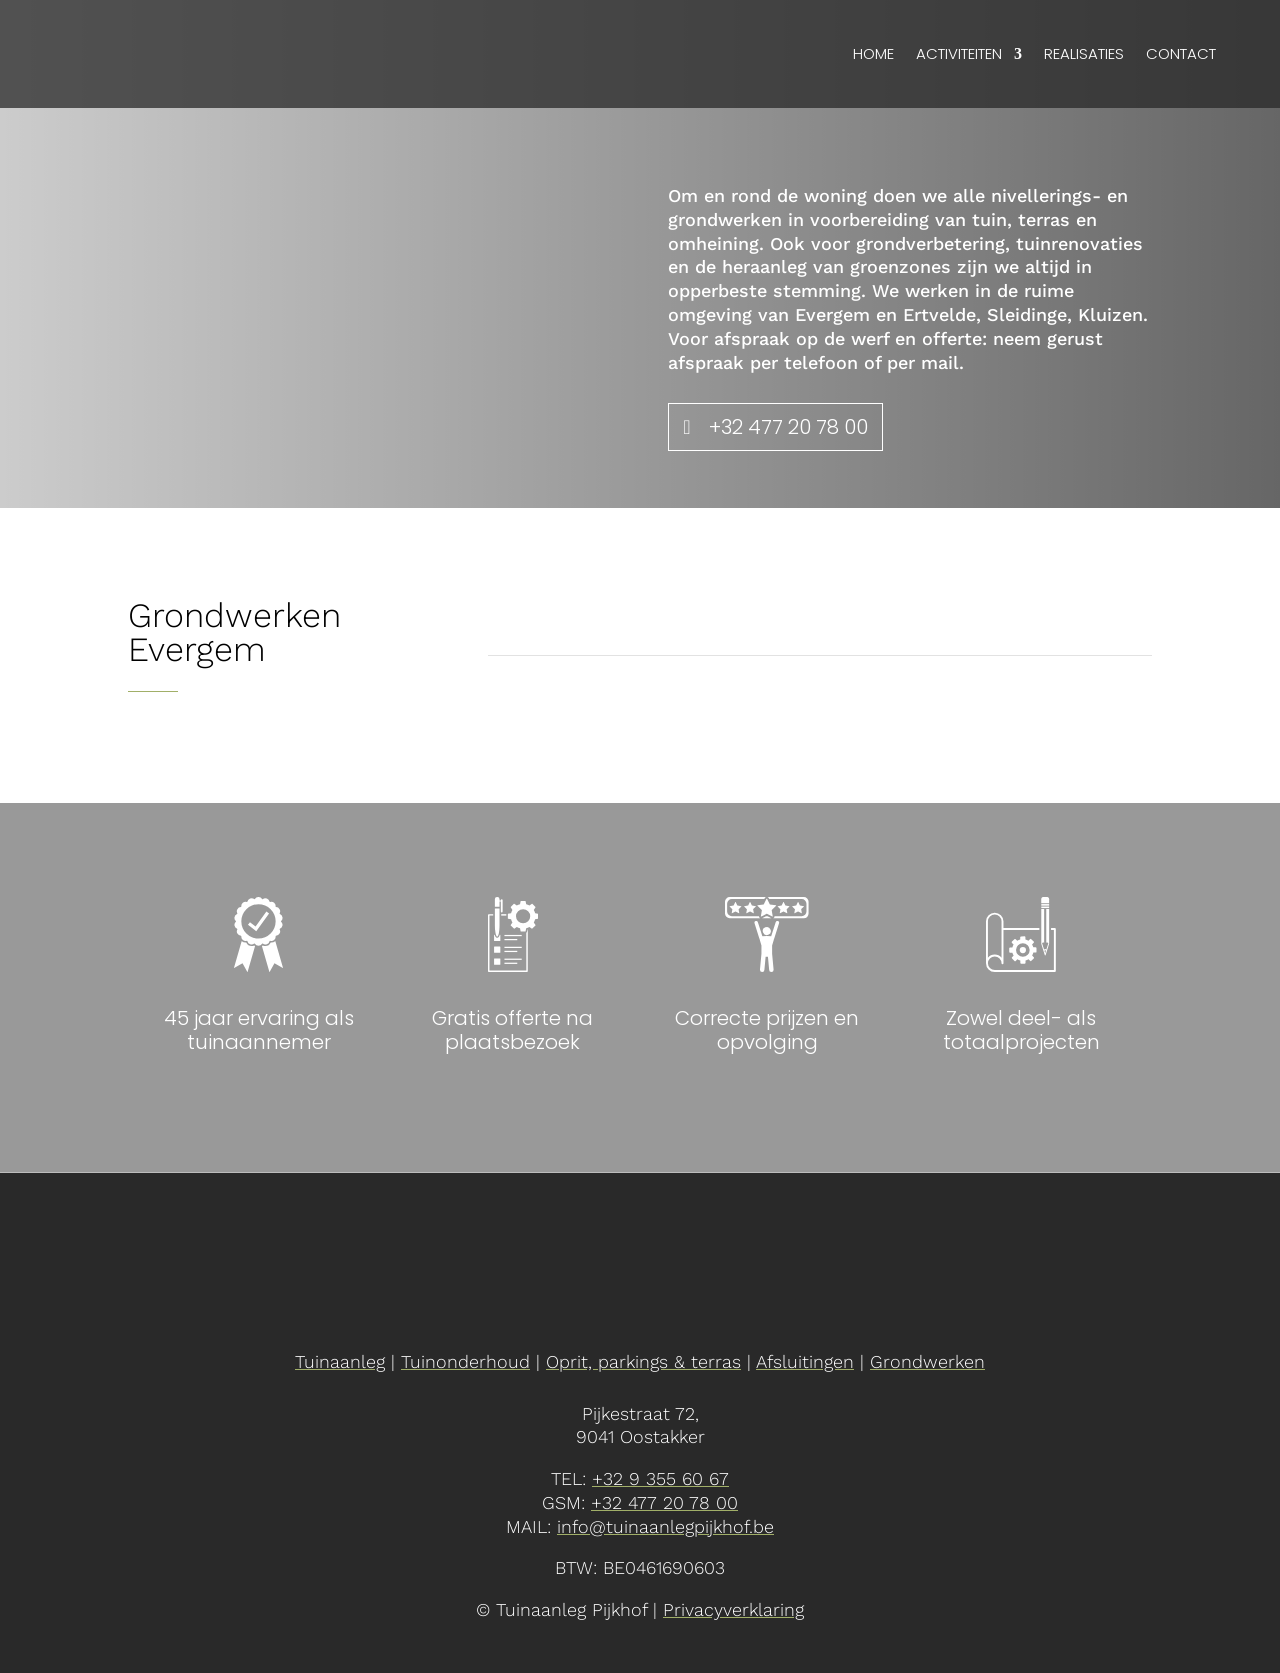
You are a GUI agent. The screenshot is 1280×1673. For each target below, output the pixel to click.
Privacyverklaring (733, 1609)
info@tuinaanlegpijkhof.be (665, 1526)
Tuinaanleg (340, 1361)
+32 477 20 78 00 (788, 427)
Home (873, 53)
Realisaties (1084, 53)
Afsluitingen (805, 1361)
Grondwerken (927, 1361)
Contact (1181, 53)
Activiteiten (959, 53)
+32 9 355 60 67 (660, 1478)
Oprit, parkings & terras (643, 1361)
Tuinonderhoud (465, 1361)
